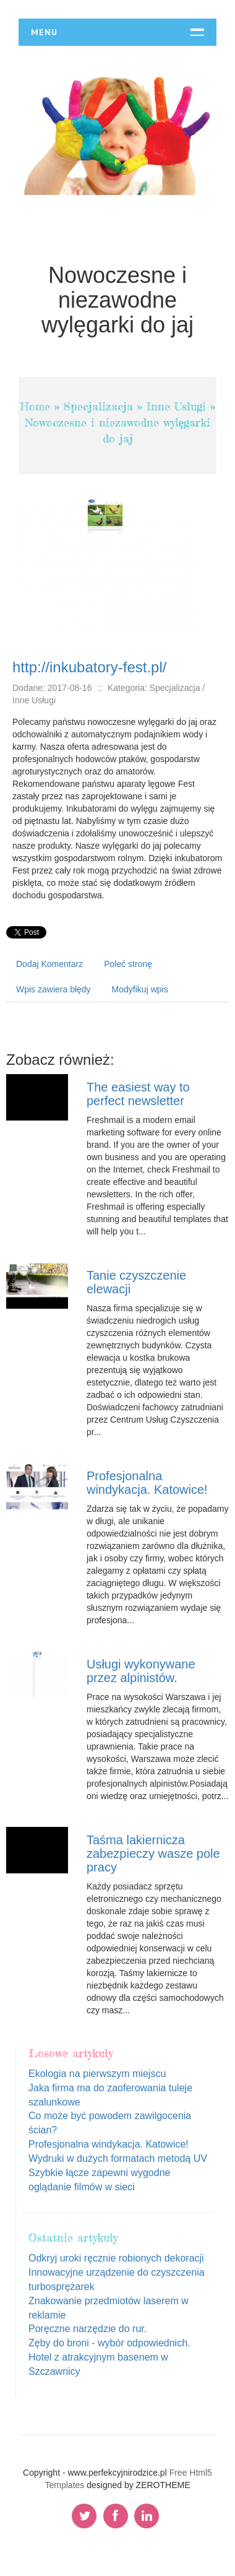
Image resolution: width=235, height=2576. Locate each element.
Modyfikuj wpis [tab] (140, 989)
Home (35, 406)
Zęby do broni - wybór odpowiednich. (109, 2343)
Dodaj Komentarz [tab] (49, 964)
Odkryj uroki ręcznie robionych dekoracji (116, 2258)
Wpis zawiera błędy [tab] (53, 989)
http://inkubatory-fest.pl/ (89, 667)
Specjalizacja (98, 406)
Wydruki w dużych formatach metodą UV (117, 2158)
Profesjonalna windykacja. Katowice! (147, 1482)
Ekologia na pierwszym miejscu (97, 2073)
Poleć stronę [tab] (128, 964)
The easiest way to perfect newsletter (138, 1094)
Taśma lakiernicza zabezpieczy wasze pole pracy (153, 1853)
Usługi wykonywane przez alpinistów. (141, 1671)
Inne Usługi (176, 406)
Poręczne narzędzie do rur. (87, 2328)
